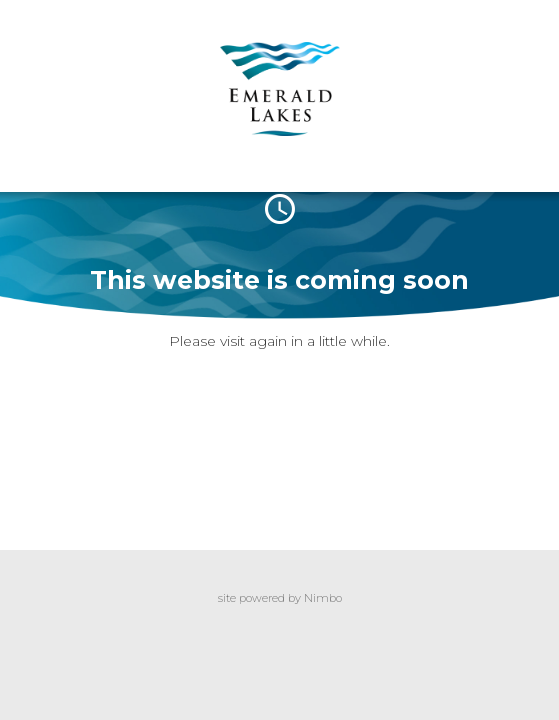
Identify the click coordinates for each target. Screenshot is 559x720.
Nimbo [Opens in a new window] (323, 598)
